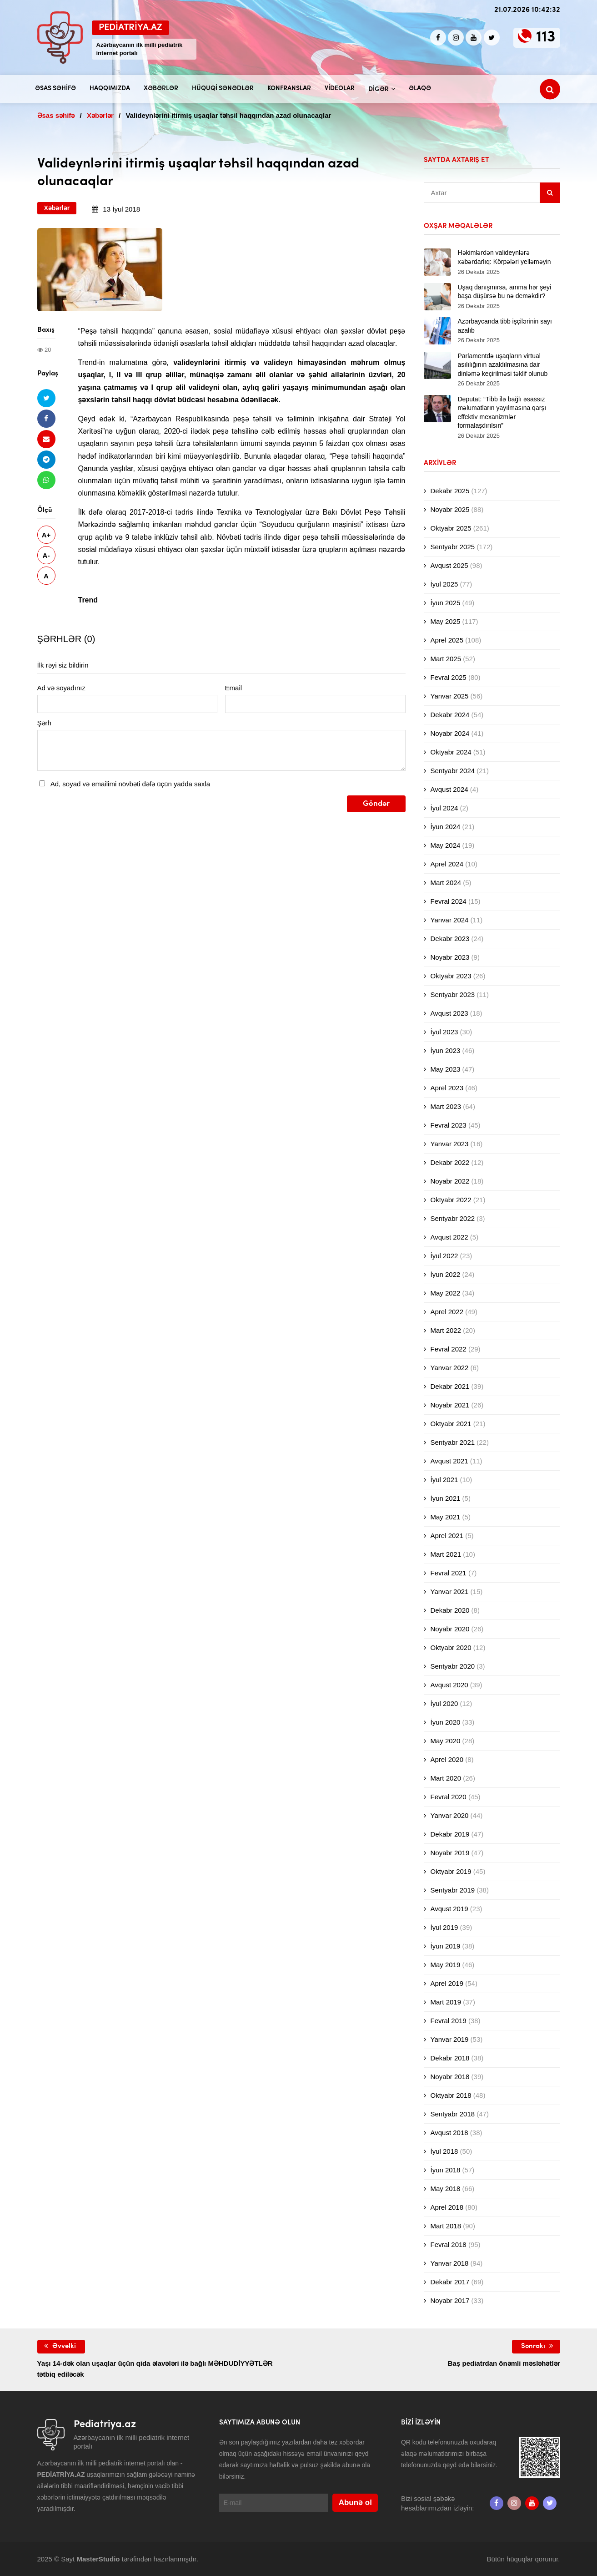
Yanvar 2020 (450, 1815)
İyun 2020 (446, 1722)
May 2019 (446, 1965)
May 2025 (446, 621)
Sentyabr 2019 (453, 1890)
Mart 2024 (446, 882)
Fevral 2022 (449, 1349)
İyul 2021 (444, 1479)
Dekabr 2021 (450, 1386)
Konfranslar (289, 88)
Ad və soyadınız (61, 688)
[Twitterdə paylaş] (46, 398)
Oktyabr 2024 (451, 752)
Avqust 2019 (449, 1909)
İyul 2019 (444, 1927)
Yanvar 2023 (450, 1144)
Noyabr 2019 (450, 1853)
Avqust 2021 (449, 1461)
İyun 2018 (446, 2170)
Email (233, 688)
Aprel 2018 (447, 2207)
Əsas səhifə (55, 88)
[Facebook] (438, 38)
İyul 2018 (444, 2151)
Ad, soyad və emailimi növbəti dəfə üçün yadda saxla (130, 784)
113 (546, 38)
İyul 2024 (444, 808)
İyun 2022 (446, 1274)
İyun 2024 (446, 826)
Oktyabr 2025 (451, 528)
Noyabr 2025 (450, 509)
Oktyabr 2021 (451, 1423)
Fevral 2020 (449, 1797)
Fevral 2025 (449, 677)
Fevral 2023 (449, 1125)
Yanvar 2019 (450, 2039)
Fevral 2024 (449, 901)
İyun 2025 (446, 603)
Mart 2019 (446, 2002)
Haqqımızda (110, 88)
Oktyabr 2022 (451, 1200)
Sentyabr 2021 (453, 1442)
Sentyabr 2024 (453, 770)
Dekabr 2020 (450, 1610)
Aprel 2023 (447, 1088)
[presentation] (106, 813)
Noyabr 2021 (450, 1405)
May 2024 (446, 845)
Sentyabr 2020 (453, 1666)
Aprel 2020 (447, 1759)
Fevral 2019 (449, 2020)
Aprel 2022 (447, 1312)
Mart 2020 (446, 1778)
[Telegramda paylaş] (46, 459)
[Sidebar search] (550, 192)
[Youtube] (474, 38)
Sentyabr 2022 (453, 1218)
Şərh (44, 723)
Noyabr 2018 (450, 2076)
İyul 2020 (444, 1703)
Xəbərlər (161, 88)
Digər (378, 89)
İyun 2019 (446, 1946)
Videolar (340, 88)
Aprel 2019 (447, 1983)
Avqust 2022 (449, 1237)
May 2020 (446, 1741)
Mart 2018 (446, 2226)
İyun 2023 (446, 1050)
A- (46, 555)
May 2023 (446, 1069)
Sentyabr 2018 (453, 2114)
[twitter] (492, 38)
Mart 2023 (446, 1106)
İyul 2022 (444, 1256)
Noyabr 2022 (450, 1181)
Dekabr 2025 (450, 491)
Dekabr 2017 (450, 2282)
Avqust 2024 (449, 789)
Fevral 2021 (449, 1573)
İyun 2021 (446, 1498)
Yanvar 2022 (450, 1368)
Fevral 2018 (449, 2244)
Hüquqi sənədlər (223, 88)
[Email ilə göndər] (46, 439)
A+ (46, 535)
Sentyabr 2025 (453, 547)
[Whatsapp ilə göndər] (46, 480)
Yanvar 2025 (450, 696)
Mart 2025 (446, 659)
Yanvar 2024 (450, 920)
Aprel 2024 (447, 864)
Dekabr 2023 (450, 938)
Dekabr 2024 (450, 715)
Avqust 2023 (449, 1013)
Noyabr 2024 (450, 733)
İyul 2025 (444, 584)
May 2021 (446, 1517)
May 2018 (446, 2188)
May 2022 (446, 1293)
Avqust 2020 (449, 1685)
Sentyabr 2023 (453, 994)
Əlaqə (420, 88)
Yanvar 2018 (450, 2263)
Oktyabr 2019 (451, 1871)
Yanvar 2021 (450, 1591)
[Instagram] (456, 38)
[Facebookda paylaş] (46, 418)
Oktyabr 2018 (451, 2095)
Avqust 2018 (449, 2132)
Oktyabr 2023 (451, 976)
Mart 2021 (446, 1554)
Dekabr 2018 (450, 2058)
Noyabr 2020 (450, 1629)
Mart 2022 (446, 1330)
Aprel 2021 (447, 1535)
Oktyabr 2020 (451, 1647)
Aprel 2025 (447, 640)
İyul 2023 (444, 1032)
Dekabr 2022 (450, 1162)
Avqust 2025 (449, 565)
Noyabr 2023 (450, 957)
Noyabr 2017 (450, 2300)
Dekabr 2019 (450, 1834)
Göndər (376, 804)
